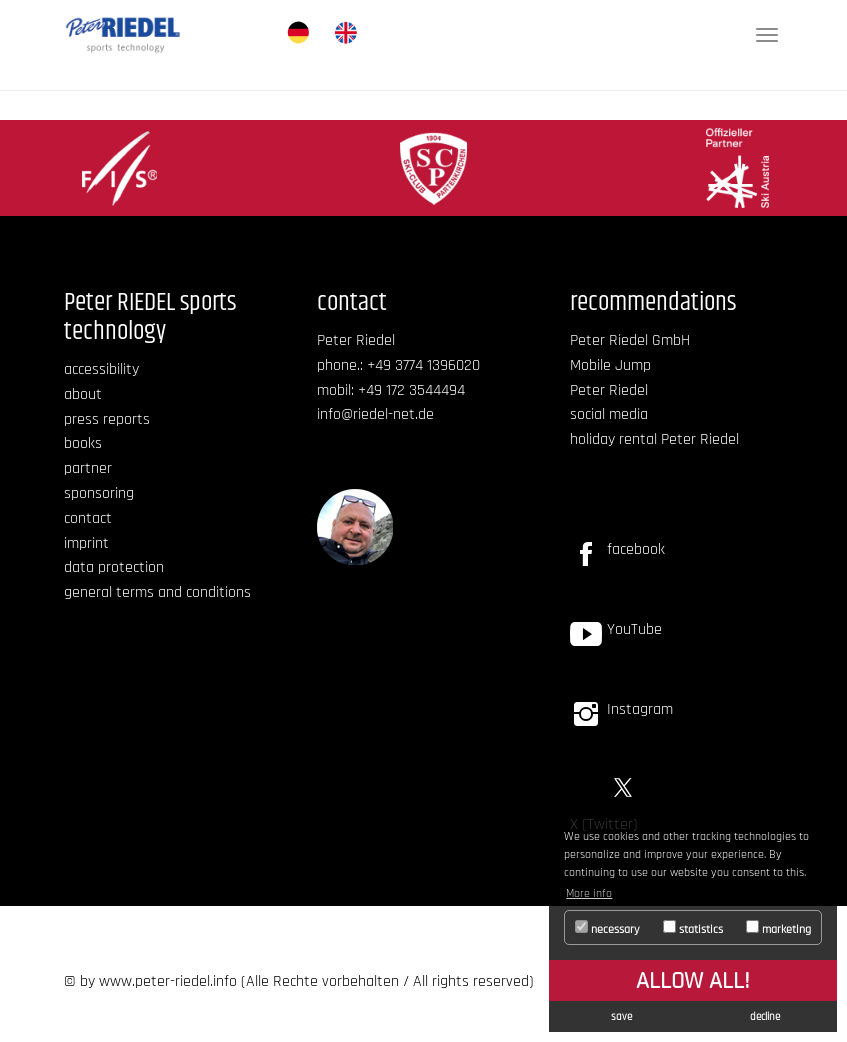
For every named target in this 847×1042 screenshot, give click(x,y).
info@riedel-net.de (375, 414)
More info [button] (589, 893)
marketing (778, 928)
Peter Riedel (609, 390)
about (83, 394)
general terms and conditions (157, 592)
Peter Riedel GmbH (630, 340)
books (83, 443)
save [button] (621, 1017)
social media (609, 414)
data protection (114, 567)
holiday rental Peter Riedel (654, 439)
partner (88, 468)
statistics (693, 928)
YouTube (634, 629)
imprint (86, 543)
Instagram (640, 709)
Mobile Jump (610, 365)
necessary (607, 928)
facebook (636, 549)
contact (88, 518)
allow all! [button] (693, 981)
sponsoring (99, 493)
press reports (107, 419)
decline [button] (765, 1017)
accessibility (101, 369)
